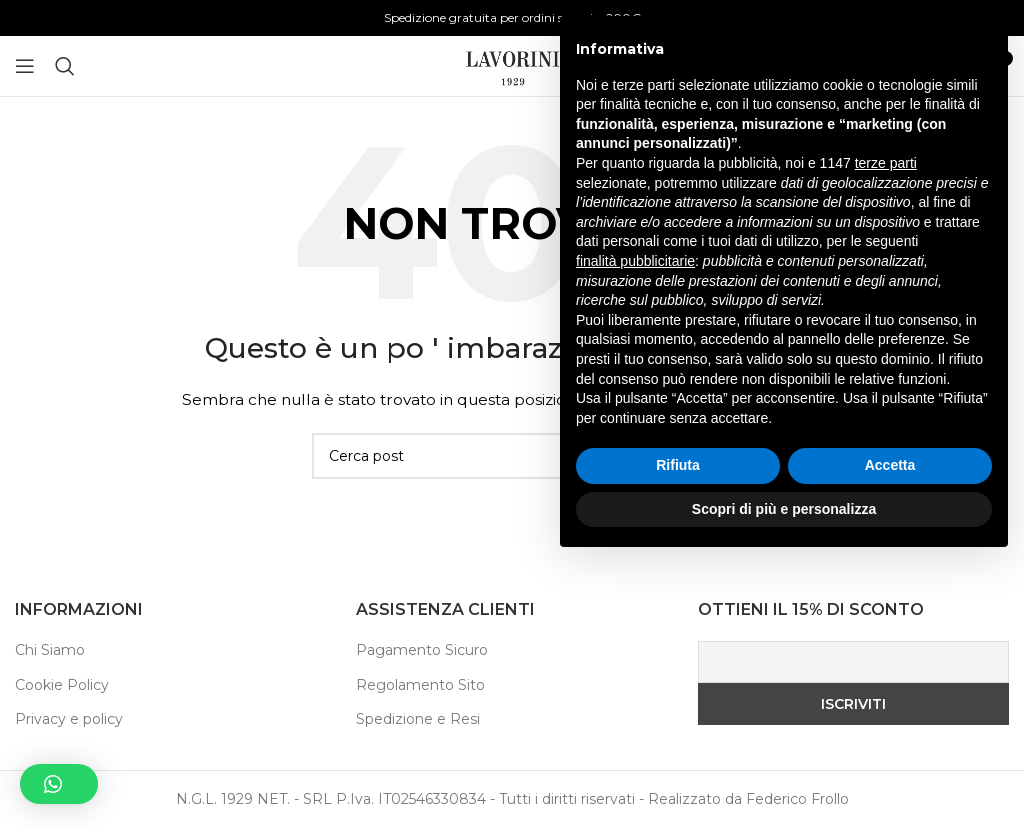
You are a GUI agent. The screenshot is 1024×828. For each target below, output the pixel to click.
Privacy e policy (69, 719)
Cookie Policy (62, 685)
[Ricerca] (65, 66)
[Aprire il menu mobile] (25, 66)
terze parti (886, 428)
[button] (59, 784)
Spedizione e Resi (418, 719)
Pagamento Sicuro (422, 650)
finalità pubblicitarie (635, 525)
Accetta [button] (890, 730)
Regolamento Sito (420, 685)
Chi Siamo (50, 650)
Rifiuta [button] (678, 730)
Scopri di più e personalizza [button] (784, 773)
